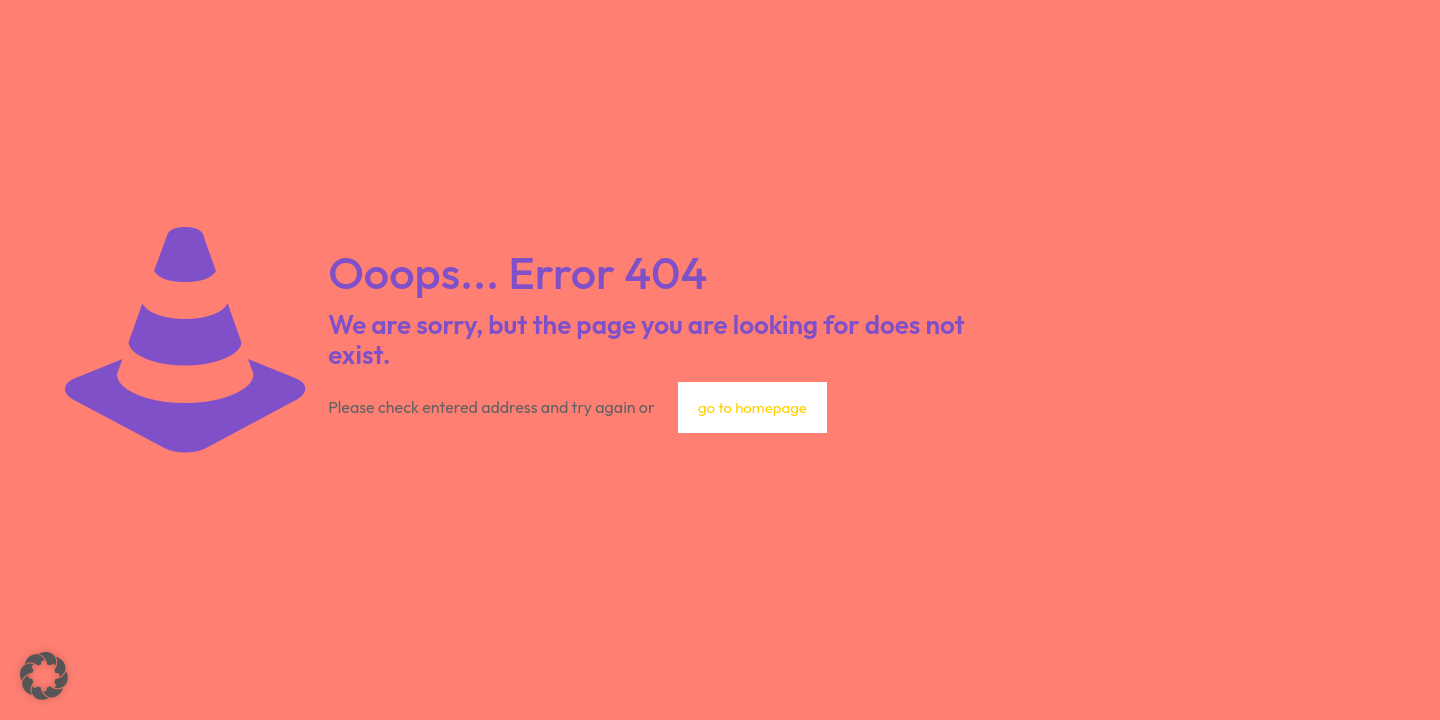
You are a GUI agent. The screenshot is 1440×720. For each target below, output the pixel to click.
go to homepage (752, 407)
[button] (44, 676)
